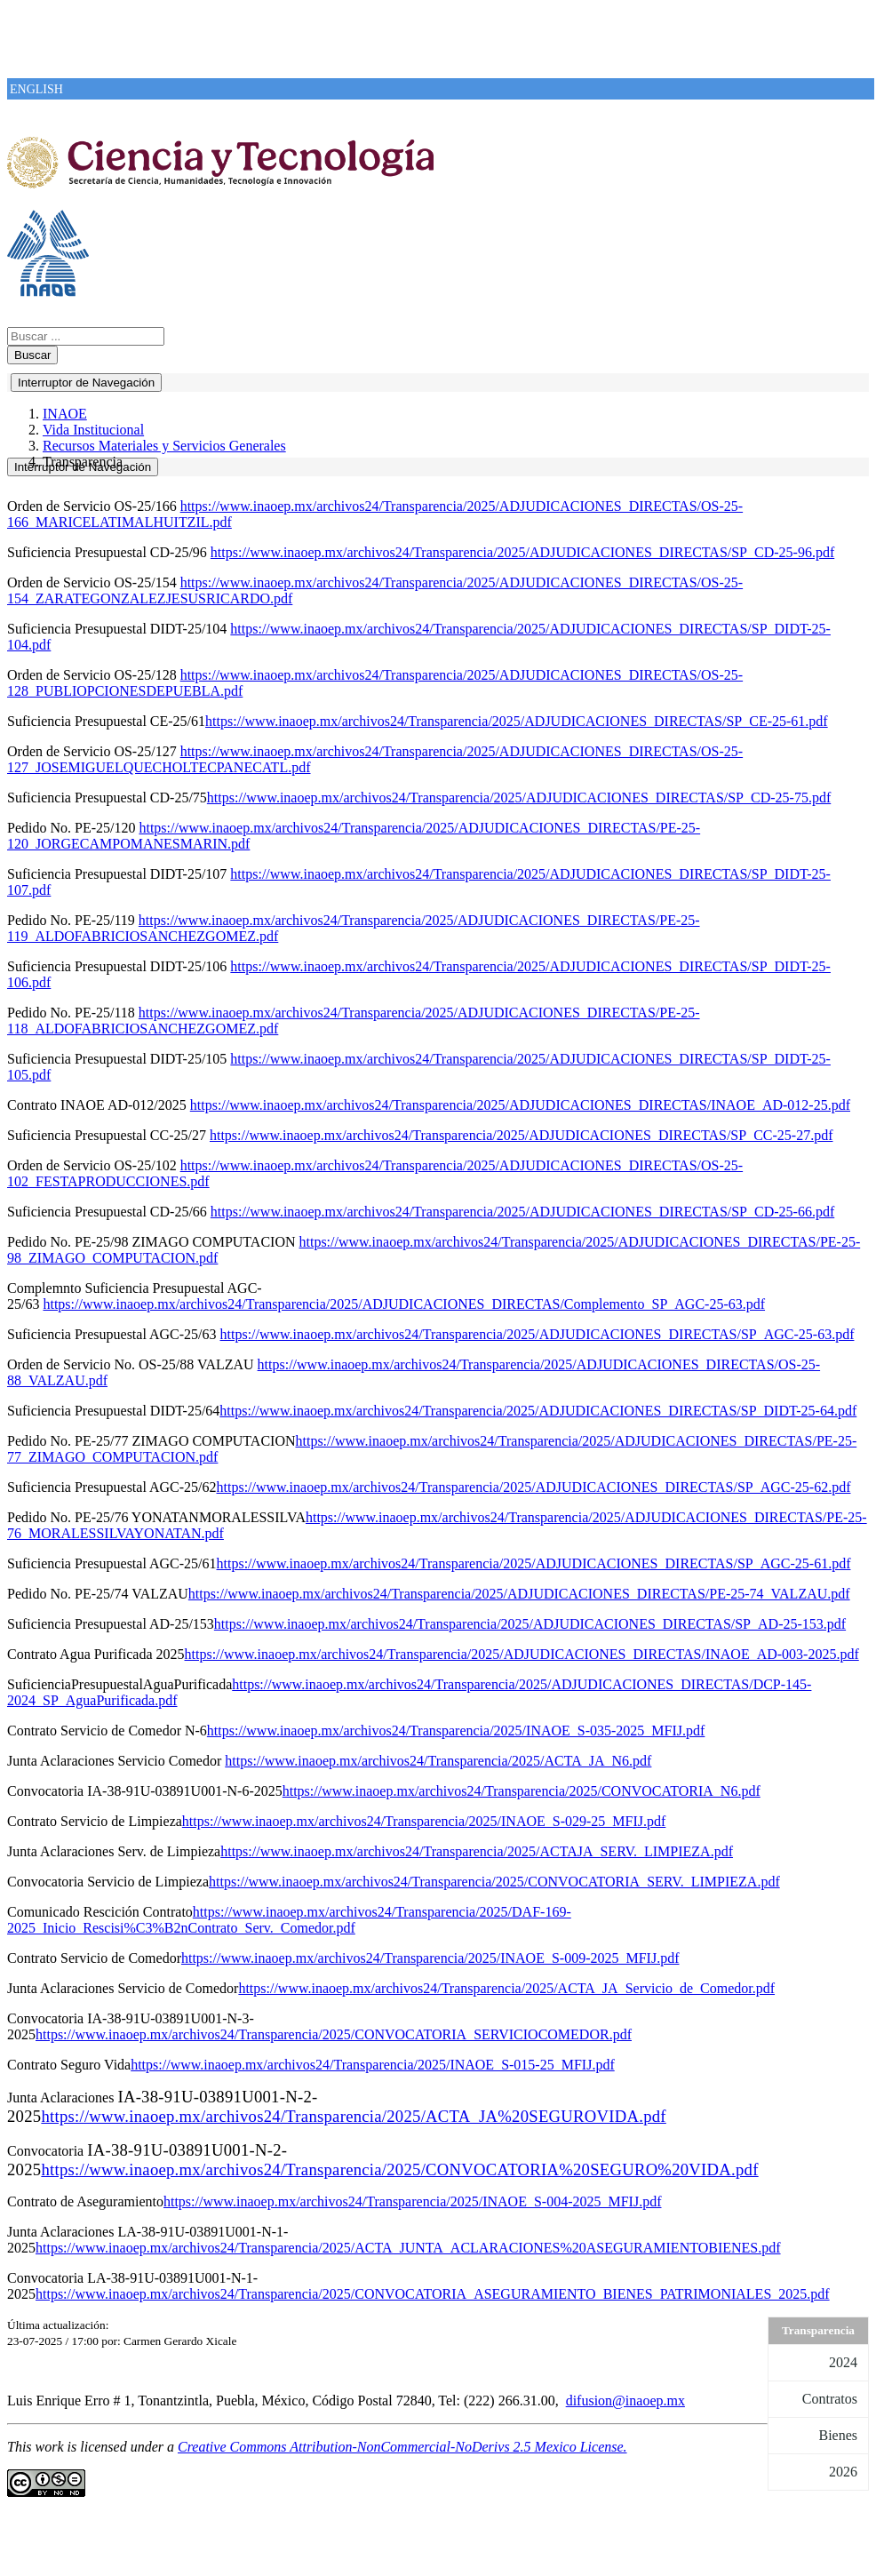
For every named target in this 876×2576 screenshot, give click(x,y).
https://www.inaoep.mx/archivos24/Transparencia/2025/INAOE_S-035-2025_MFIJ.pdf (456, 1730)
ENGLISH (36, 89)
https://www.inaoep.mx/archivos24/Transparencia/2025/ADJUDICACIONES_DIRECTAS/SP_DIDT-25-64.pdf (537, 1410)
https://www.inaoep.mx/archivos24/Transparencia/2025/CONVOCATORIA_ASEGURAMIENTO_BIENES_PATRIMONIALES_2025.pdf (433, 2293)
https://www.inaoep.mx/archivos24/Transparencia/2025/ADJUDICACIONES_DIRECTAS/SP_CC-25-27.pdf (521, 1135)
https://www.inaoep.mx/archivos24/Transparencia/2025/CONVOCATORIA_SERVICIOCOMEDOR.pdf (334, 2034)
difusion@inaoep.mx (625, 2400)
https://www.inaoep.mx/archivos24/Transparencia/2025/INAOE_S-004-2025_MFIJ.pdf (412, 2201)
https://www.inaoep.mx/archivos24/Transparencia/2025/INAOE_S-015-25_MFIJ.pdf (373, 2064)
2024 (843, 2362)
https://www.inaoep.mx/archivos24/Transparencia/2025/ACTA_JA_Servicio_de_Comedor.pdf (506, 1988)
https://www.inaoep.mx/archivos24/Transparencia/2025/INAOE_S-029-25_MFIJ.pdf (424, 1821)
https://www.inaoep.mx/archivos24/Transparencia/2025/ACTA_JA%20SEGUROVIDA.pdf (353, 2116)
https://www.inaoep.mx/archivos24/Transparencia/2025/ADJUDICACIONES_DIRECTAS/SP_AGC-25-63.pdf (537, 1334)
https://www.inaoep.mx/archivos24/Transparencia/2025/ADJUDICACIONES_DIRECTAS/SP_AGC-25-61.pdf (534, 1563)
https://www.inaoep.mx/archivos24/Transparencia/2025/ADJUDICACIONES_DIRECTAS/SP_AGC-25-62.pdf (534, 1487)
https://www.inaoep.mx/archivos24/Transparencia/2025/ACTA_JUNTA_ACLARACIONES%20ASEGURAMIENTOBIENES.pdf (408, 2247)
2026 (843, 2471)
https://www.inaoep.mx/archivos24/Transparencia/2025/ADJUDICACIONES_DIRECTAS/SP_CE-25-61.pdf (516, 721)
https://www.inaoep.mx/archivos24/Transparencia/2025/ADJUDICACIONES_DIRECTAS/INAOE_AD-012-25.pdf (520, 1105)
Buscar (32, 355)
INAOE (65, 413)
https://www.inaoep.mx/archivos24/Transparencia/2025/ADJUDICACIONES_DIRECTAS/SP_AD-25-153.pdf (530, 1623)
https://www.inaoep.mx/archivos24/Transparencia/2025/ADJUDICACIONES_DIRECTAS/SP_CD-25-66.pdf (522, 1211)
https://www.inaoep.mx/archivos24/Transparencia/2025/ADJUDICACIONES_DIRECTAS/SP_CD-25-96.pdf (522, 552)
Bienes (837, 2435)
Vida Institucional (93, 429)
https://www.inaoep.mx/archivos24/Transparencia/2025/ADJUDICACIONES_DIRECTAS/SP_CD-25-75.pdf (519, 797)
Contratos (829, 2398)
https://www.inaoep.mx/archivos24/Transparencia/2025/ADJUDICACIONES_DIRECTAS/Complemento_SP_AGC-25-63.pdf (404, 1304)
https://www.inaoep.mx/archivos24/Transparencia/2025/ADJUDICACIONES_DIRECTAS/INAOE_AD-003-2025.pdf (522, 1654)
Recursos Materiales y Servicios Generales (164, 445)
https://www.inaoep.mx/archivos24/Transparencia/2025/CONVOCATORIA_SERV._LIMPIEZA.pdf (494, 1881)
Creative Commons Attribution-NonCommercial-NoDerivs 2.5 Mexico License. (402, 2446)
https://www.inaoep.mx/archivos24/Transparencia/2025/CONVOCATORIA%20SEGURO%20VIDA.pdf (399, 2169)
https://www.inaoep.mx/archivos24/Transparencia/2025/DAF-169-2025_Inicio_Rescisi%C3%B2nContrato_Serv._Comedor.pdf (289, 1919)
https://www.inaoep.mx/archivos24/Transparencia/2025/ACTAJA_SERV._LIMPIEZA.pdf (476, 1851)
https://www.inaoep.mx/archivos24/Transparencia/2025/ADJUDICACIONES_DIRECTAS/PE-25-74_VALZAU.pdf (519, 1593)
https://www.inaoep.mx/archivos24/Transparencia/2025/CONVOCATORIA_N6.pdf (522, 1790)
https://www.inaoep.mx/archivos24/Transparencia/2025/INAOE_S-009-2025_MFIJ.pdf (430, 1958)
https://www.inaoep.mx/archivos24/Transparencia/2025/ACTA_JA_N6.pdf (438, 1760)
